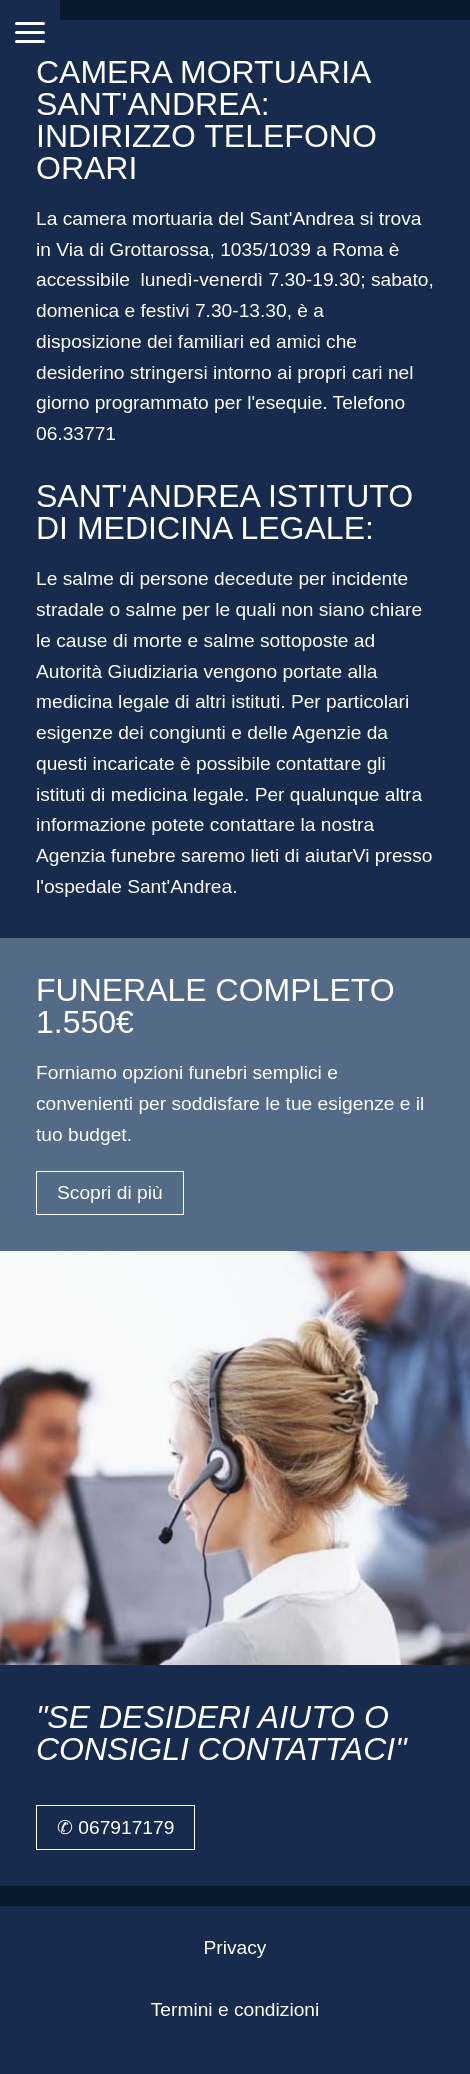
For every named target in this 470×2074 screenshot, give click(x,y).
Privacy (235, 1947)
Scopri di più (110, 1192)
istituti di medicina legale (140, 794)
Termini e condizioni (235, 2009)
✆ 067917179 (115, 1827)
